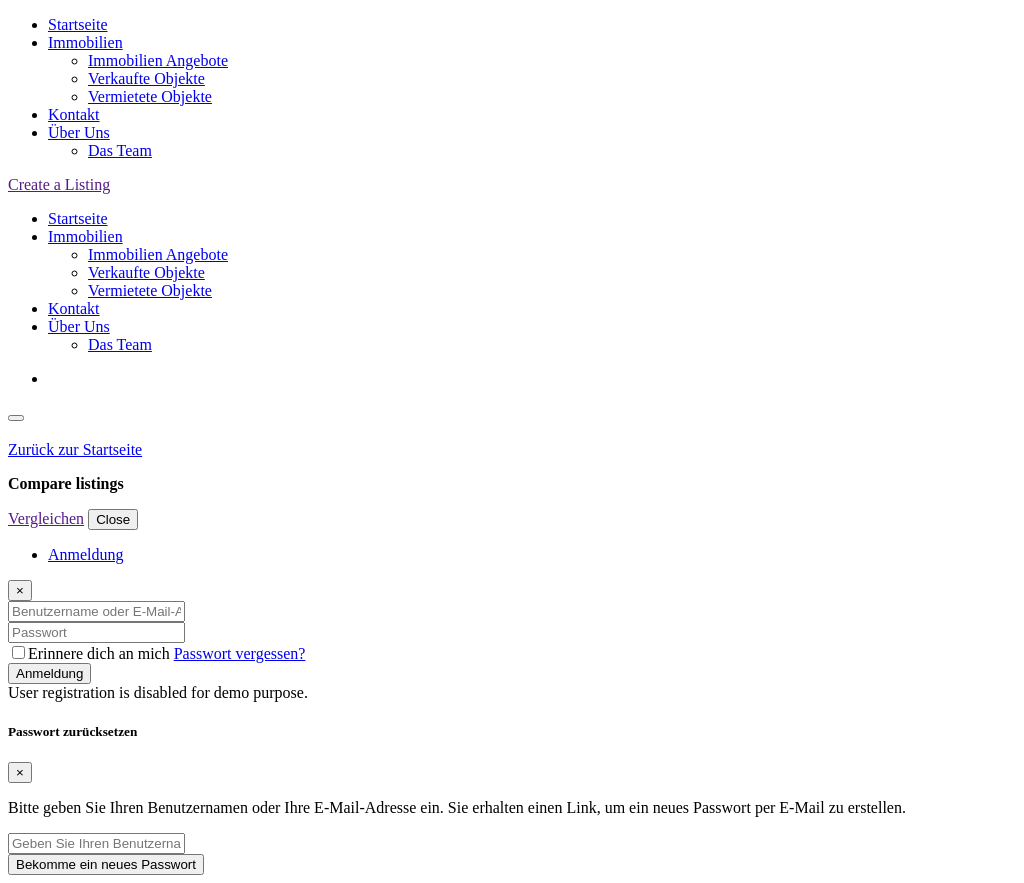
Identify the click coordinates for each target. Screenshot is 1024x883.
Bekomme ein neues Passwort (106, 864)
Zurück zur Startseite (75, 449)
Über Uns (79, 132)
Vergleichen (46, 518)
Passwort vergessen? (240, 653)
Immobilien (85, 42)
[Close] (20, 590)
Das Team (120, 150)
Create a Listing (59, 184)
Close (113, 519)
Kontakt (74, 114)
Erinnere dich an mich (93, 653)
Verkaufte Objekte (146, 78)
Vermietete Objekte (150, 96)
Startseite (78, 24)
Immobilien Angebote (158, 60)
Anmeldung (49, 673)
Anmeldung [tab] (86, 554)
